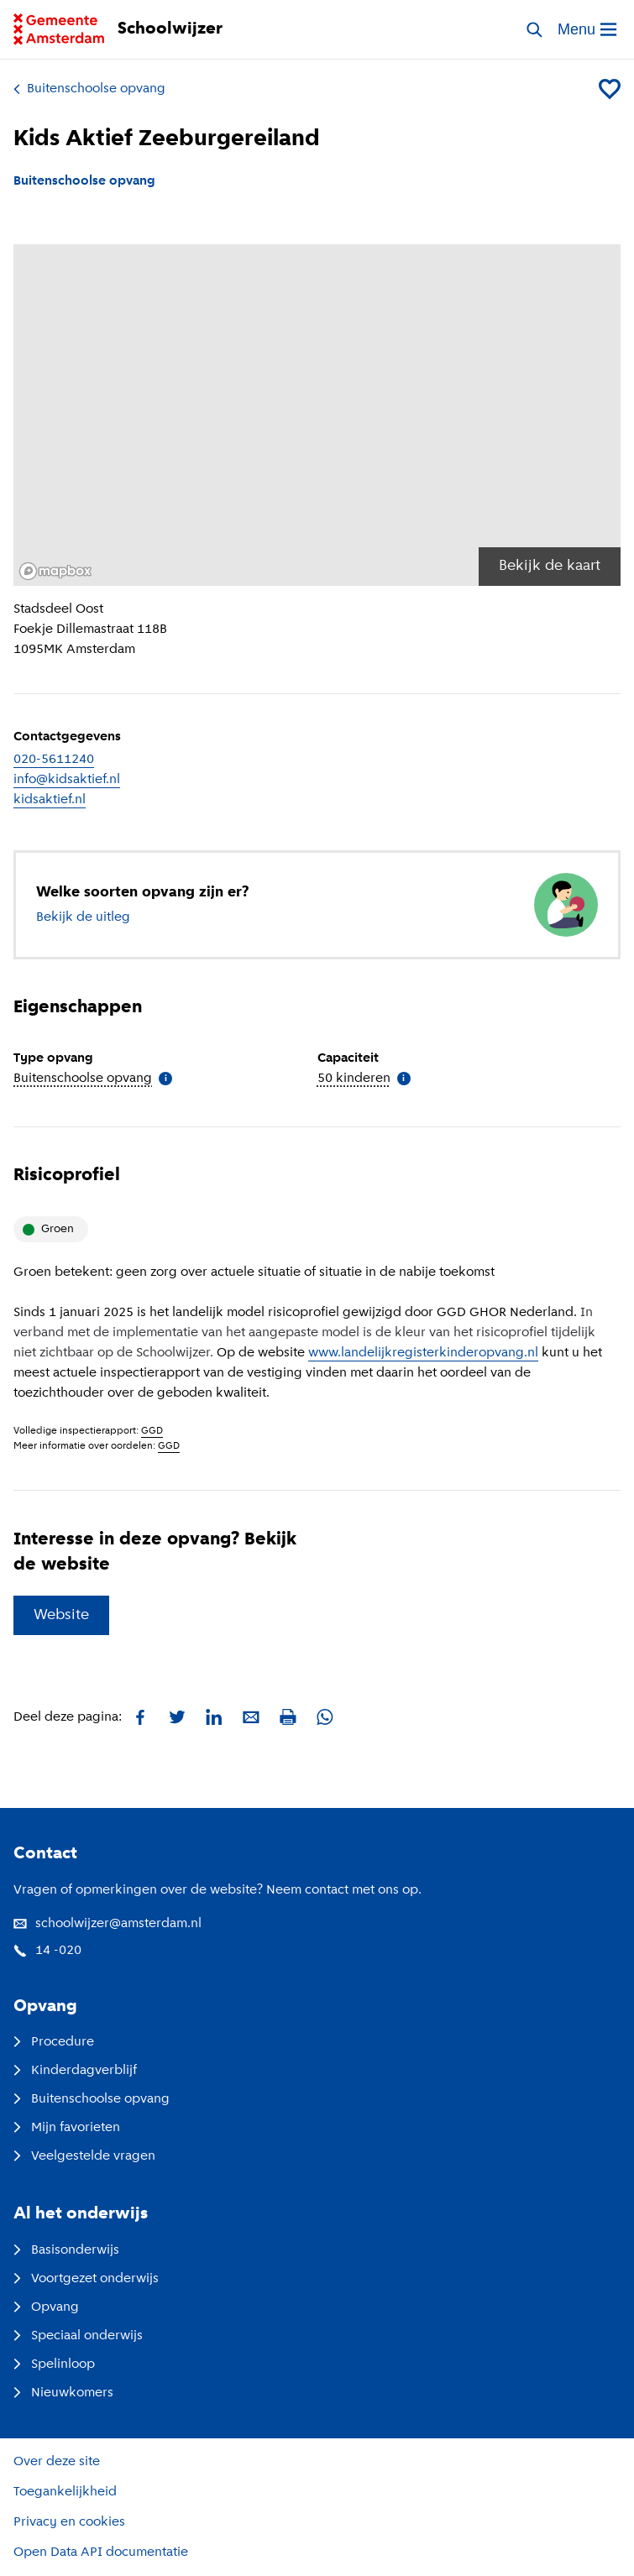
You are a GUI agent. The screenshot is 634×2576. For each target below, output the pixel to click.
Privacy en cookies (69, 2522)
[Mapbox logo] (55, 571)
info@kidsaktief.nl (66, 779)
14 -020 (47, 1950)
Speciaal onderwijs (78, 2336)
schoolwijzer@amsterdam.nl (107, 1924)
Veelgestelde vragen (84, 2156)
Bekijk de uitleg (83, 917)
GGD (152, 1431)
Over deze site (56, 2462)
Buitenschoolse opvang (89, 89)
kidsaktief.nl (49, 800)
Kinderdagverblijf (75, 2070)
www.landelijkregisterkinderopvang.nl (423, 1353)
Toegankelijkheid (65, 2492)
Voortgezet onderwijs (86, 2279)
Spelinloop (54, 2364)
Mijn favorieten (66, 2127)
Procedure (53, 2042)
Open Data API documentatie (100, 2552)
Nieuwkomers (63, 2393)
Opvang (46, 2307)
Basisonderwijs (66, 2250)
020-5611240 (53, 759)
